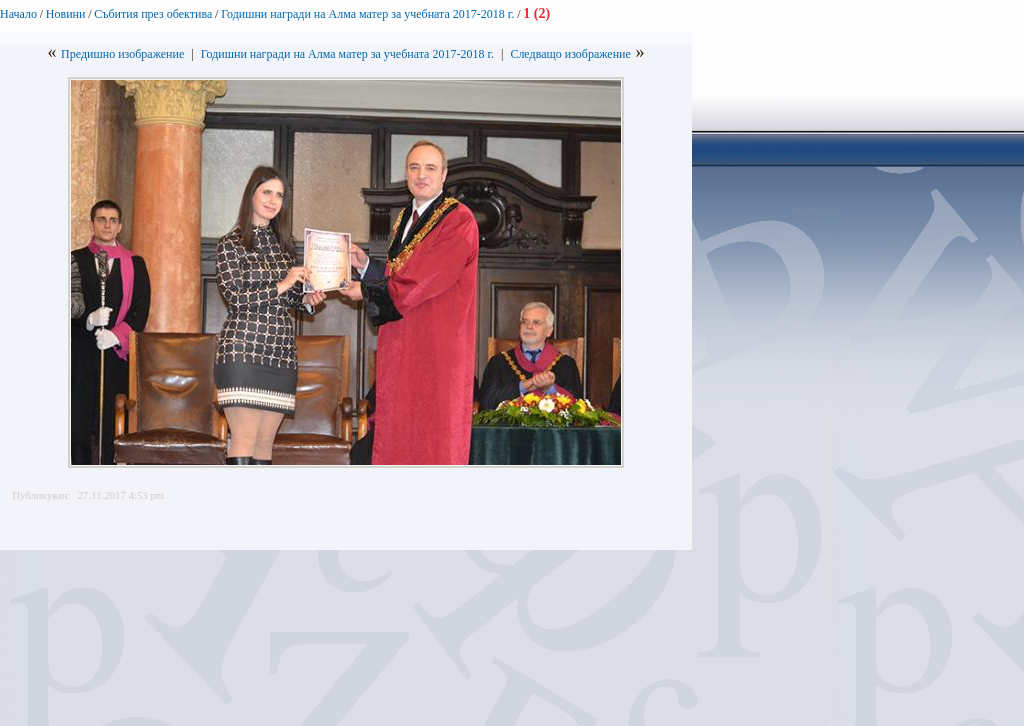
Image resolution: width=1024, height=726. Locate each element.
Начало (18, 14)
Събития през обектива (153, 14)
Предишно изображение (122, 54)
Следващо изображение (570, 54)
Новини (66, 14)
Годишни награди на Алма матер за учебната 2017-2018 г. (367, 14)
